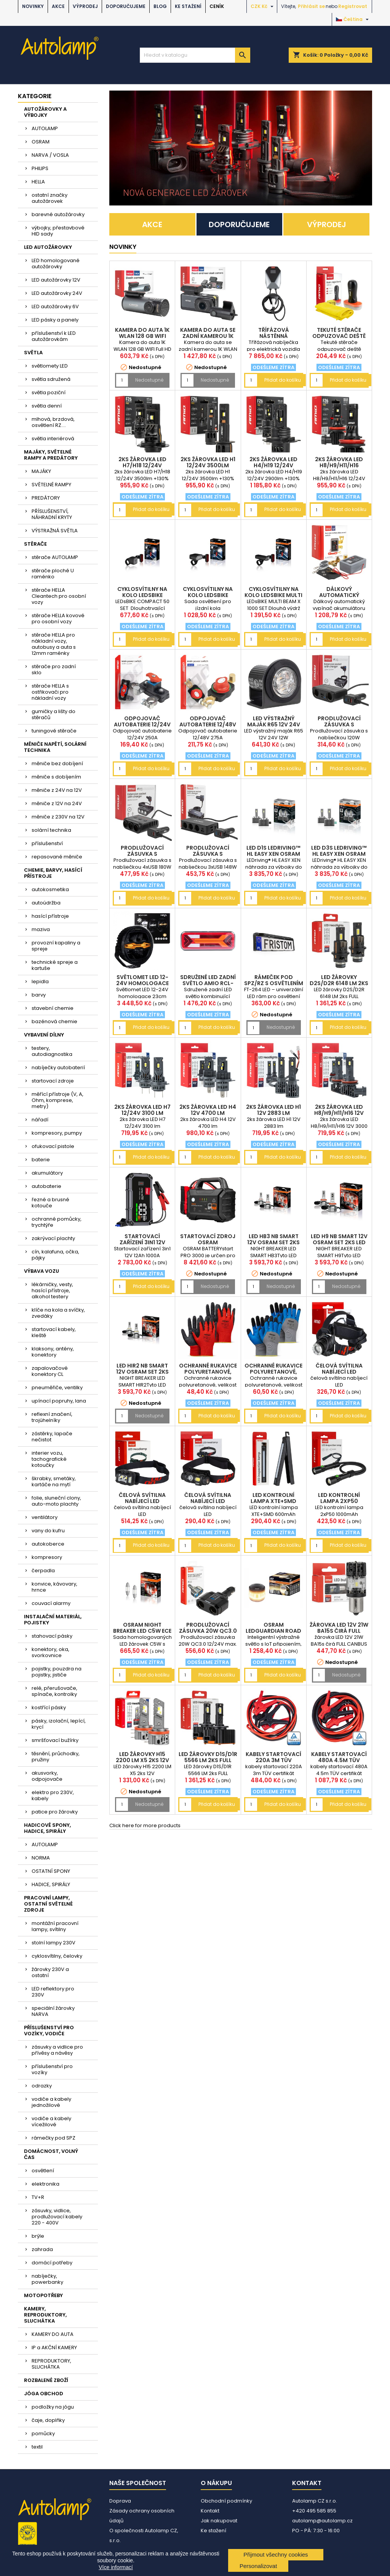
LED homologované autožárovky (56, 263)
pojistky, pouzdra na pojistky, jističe (57, 1671)
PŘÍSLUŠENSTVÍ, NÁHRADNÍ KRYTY (52, 514)
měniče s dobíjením (56, 776)
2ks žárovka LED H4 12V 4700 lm (207, 1110)
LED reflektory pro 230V (53, 1991)
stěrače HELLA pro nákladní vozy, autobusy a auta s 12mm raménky (54, 644)
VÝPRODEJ (85, 6)
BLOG (160, 6)
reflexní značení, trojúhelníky (52, 1417)
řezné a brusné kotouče (50, 1202)
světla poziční (49, 392)
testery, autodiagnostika (52, 1051)
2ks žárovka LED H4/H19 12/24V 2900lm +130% (273, 465)
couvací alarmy (51, 1603)
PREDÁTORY (46, 498)
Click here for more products (145, 1825)
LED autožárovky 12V (56, 279)
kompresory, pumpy (57, 1133)
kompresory (47, 1557)
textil (37, 2446)
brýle (38, 2236)
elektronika (45, 2184)
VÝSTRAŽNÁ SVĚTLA (55, 530)
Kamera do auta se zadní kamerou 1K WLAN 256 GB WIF (207, 336)
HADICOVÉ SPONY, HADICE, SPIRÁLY (47, 1828)
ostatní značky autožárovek (49, 198)
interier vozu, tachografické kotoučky (49, 1459)
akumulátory (47, 1173)
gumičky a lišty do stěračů (53, 714)
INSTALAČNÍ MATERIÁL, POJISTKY (53, 1619)
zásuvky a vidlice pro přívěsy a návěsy (57, 2050)
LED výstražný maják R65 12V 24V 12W (273, 724)
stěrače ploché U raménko (53, 573)
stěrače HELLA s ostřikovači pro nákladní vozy (50, 692)
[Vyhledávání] (195, 55)
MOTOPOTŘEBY (43, 2295)
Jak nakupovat (219, 2520)
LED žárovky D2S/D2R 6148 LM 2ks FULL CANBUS (339, 983)
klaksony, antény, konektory (53, 1351)
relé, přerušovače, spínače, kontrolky (54, 1691)
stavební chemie (53, 1008)
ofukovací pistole (53, 1146)
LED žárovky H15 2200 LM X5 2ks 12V (142, 1757)
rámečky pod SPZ (53, 2137)
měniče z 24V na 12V (57, 790)
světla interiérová (53, 438)
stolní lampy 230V (53, 1942)
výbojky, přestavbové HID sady (58, 230)
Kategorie (34, 96)
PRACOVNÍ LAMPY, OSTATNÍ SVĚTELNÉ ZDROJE (48, 1904)
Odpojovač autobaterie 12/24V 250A (142, 724)
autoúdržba (46, 902)
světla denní (47, 405)
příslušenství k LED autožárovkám (54, 336)
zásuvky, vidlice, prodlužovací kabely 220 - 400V (57, 2216)
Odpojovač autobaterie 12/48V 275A (207, 724)
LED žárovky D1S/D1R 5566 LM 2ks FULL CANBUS (208, 1760)
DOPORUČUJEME (125, 6)
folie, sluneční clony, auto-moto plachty (56, 1501)
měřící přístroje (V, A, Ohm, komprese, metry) (57, 1100)
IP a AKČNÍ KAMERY (54, 2347)
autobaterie (46, 1186)
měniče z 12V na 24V (57, 803)
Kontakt (210, 2510)
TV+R (38, 2197)
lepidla (40, 981)
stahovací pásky (52, 1636)
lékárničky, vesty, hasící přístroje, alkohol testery (52, 1290)
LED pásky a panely (55, 319)
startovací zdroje (53, 1080)
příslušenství (47, 843)
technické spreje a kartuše (55, 965)
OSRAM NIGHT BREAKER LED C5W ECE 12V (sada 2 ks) (142, 1631)
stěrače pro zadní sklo (54, 669)
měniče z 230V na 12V (58, 816)
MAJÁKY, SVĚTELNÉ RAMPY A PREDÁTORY (51, 455)
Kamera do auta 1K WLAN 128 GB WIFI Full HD (142, 336)
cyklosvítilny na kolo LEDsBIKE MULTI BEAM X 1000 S (273, 595)
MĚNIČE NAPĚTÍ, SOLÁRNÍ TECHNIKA (55, 747)
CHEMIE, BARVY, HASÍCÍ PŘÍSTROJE (53, 873)
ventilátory (45, 1517)
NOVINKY (33, 6)
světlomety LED (50, 365)
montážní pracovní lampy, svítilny (55, 1926)
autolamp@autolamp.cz (322, 2520)
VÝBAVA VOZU (41, 1271)
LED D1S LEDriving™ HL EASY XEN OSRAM (273, 851)
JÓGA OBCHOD (43, 2393)
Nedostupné (149, 380)
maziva (41, 929)
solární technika (51, 830)
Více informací (116, 2567)
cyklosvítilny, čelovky (57, 1956)
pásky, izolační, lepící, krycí (59, 1724)
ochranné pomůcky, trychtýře (57, 1222)
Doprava (120, 2500)
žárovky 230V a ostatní (50, 1972)
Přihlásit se (311, 6)
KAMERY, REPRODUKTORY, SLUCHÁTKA (45, 2314)
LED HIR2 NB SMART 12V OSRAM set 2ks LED (142, 1372)
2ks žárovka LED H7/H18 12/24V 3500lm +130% (142, 465)
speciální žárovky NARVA (53, 2011)
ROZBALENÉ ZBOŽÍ (46, 2380)
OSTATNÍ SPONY (51, 1871)
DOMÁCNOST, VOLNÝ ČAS (51, 2154)
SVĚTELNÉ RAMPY (51, 484)
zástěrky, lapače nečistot (52, 1436)
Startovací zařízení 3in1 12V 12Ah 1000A (142, 1242)
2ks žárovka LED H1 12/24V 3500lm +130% (208, 465)
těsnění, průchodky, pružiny (56, 1756)
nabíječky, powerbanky (47, 2279)
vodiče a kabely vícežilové (51, 2121)
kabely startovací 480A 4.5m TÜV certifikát (339, 1760)
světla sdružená (51, 379)
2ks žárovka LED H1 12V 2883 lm (273, 1110)
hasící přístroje (50, 916)
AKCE (58, 6)
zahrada (42, 2249)
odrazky (42, 2085)
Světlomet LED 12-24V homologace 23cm (142, 983)
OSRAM (41, 141)
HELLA (38, 181)
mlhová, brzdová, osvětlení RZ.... (53, 422)
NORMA (41, 1857)
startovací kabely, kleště (54, 1332)
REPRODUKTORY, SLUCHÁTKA (51, 2364)
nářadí (40, 1119)
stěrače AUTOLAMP (55, 557)
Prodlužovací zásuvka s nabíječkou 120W (339, 724)
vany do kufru (48, 1530)
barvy (39, 994)
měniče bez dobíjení (57, 763)
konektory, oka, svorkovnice (50, 1652)
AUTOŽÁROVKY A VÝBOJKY (45, 112)
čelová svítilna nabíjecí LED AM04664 (339, 1372)
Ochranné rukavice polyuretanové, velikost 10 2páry (208, 1372)
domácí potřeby (52, 2262)
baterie (41, 1159)
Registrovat (352, 6)
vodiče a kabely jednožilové (51, 2102)
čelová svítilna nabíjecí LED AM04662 (207, 1501)
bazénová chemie (54, 1021)
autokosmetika (50, 889)
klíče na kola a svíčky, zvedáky (58, 1313)
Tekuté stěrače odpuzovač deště (339, 333)
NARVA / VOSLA (50, 155)
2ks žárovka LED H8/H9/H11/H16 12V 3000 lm (339, 1113)
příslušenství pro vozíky (52, 2069)
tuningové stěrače (54, 730)
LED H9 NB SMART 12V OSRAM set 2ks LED (339, 1239)
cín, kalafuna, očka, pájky (55, 1254)
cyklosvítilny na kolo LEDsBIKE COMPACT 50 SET (142, 595)
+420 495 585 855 (314, 2510)
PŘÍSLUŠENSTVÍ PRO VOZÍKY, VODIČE (49, 2030)
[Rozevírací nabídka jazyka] (353, 19)
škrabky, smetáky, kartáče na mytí (54, 1481)
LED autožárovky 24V (57, 293)
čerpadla (43, 1570)
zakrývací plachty (53, 1238)
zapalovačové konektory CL (50, 1371)
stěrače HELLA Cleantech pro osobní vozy (59, 596)
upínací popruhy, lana (59, 1400)
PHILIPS (40, 168)
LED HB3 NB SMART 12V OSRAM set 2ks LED (273, 1242)
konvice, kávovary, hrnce (54, 1587)
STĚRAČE (35, 544)
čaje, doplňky (48, 2420)
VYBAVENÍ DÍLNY (44, 1034)
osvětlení (43, 2170)
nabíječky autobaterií (58, 1067)
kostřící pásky (49, 1707)
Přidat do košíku (282, 380)
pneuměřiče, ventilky (57, 1387)
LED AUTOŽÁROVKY (48, 247)
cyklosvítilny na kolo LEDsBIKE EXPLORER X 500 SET (208, 595)
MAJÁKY (41, 471)
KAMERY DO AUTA (53, 2334)
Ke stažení (188, 6)
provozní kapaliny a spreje (56, 945)
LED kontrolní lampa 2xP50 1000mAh (339, 1501)
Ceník (216, 6)
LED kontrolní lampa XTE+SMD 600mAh (273, 1501)
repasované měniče (57, 856)
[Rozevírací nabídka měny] (263, 6)
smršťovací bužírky (55, 1740)
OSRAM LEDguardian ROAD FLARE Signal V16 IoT (273, 1631)
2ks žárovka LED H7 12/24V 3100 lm (142, 1110)
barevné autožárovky (58, 214)
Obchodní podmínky (226, 2500)
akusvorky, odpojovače (47, 1776)
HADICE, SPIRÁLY (51, 1884)
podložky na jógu (53, 2406)
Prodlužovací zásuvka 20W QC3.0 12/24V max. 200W (208, 1631)
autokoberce (48, 1544)
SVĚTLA (33, 352)
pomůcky (43, 2433)
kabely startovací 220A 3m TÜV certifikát (273, 1760)
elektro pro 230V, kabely (53, 1795)
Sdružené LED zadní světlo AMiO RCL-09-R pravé (208, 983)
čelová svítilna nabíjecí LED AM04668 (142, 1501)
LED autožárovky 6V (55, 306)
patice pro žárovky (55, 1811)
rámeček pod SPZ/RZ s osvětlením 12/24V (273, 983)
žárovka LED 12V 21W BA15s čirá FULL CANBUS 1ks (339, 1631)
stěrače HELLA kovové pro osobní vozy (58, 618)
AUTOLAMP (45, 128)
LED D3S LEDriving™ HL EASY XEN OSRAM (339, 851)
